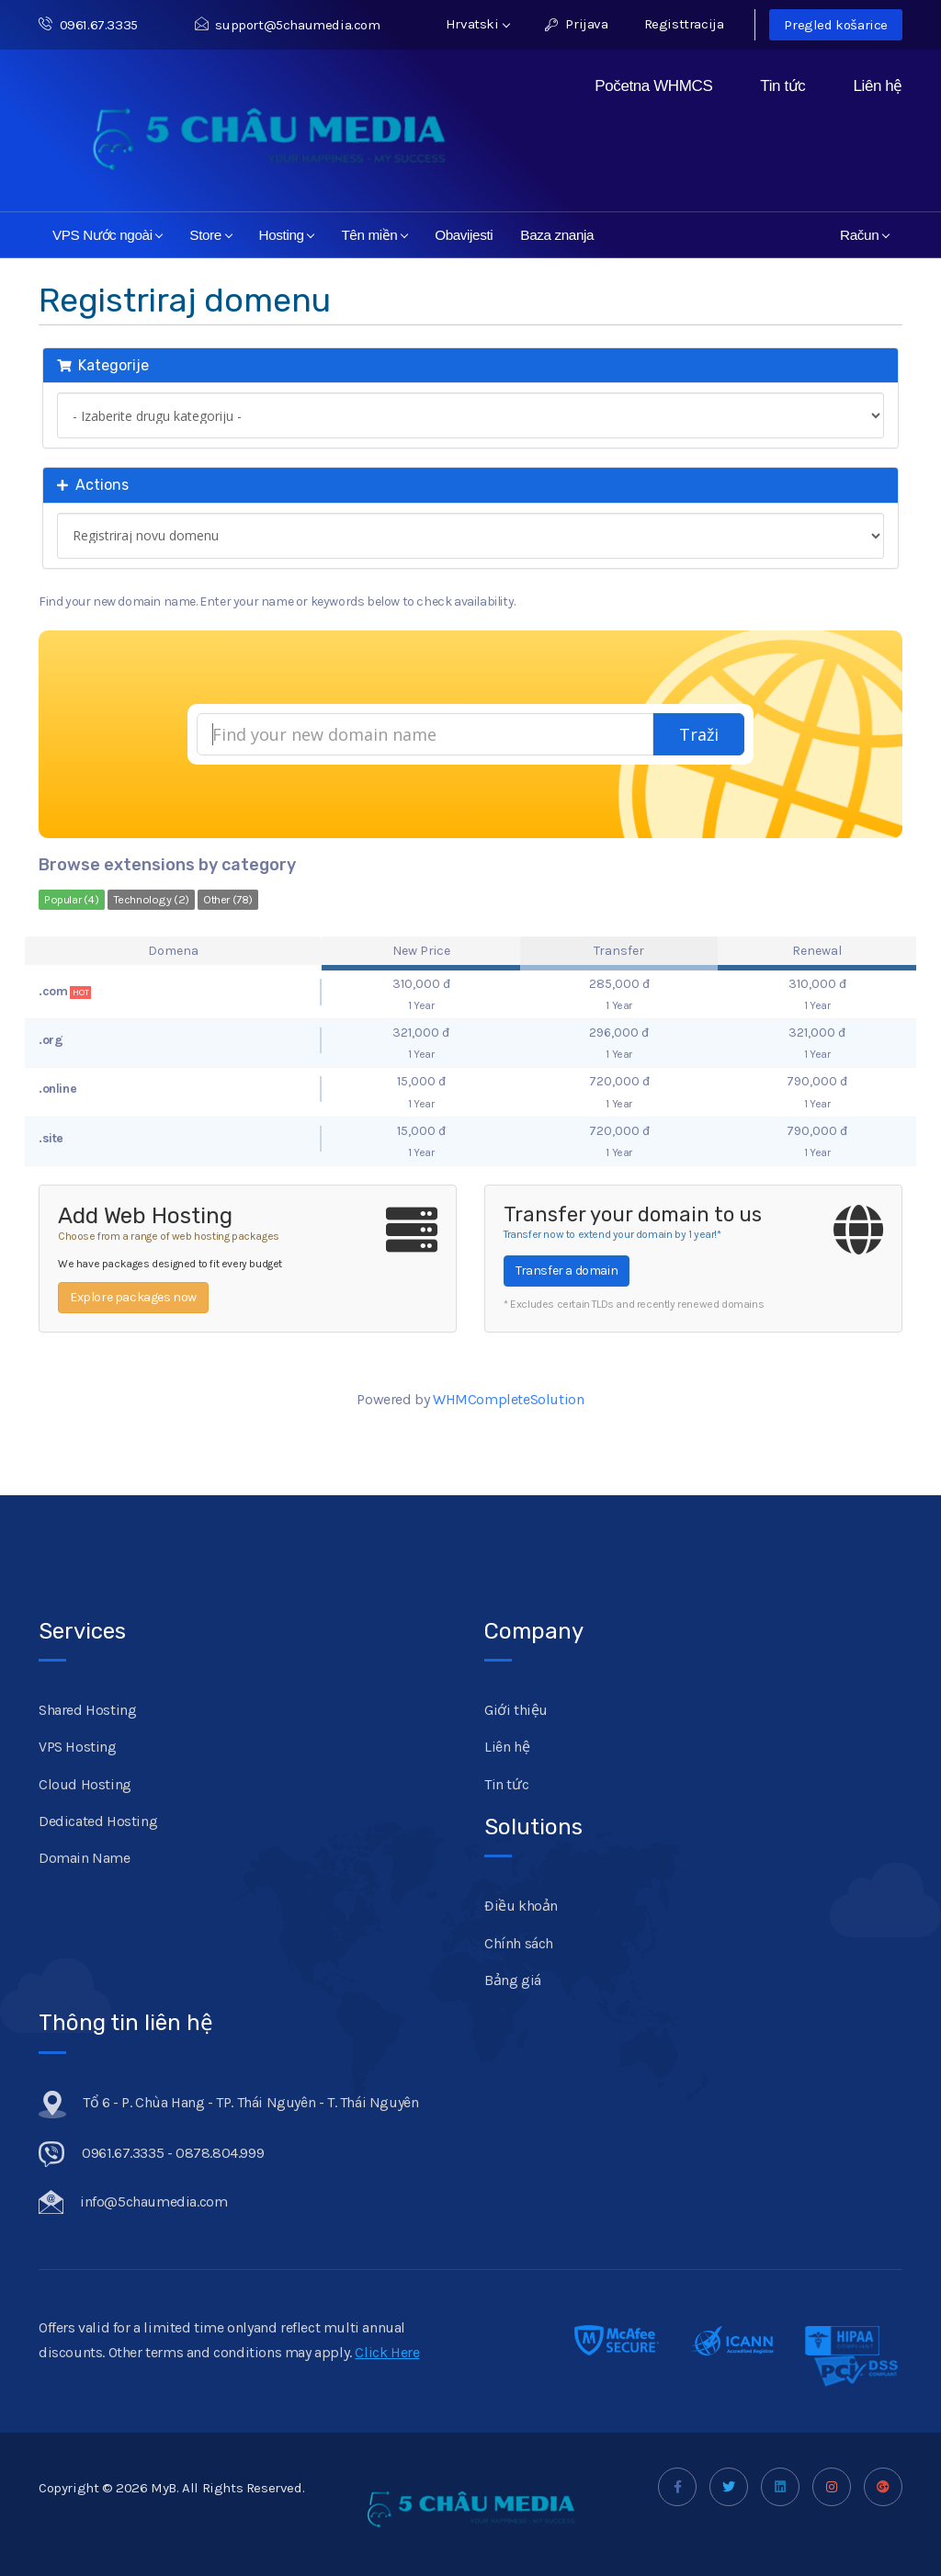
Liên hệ (877, 86)
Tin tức (782, 86)
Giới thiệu (516, 1710)
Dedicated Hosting (98, 1821)
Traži (699, 734)
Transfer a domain (567, 1270)
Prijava (576, 24)
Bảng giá (512, 1980)
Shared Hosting (87, 1710)
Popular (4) (71, 899)
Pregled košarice (836, 25)
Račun (865, 235)
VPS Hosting (78, 1746)
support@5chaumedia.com (287, 25)
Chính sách (518, 1943)
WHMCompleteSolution (508, 1399)
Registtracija (684, 24)
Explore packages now (133, 1297)
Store (210, 235)
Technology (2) (151, 899)
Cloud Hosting (85, 1784)
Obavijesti (464, 235)
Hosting (287, 235)
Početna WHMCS (653, 86)
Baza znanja (557, 235)
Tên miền (374, 235)
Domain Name (84, 1858)
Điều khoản (521, 1905)
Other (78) (228, 899)
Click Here (387, 2352)
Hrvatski (478, 24)
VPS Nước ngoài (108, 235)
